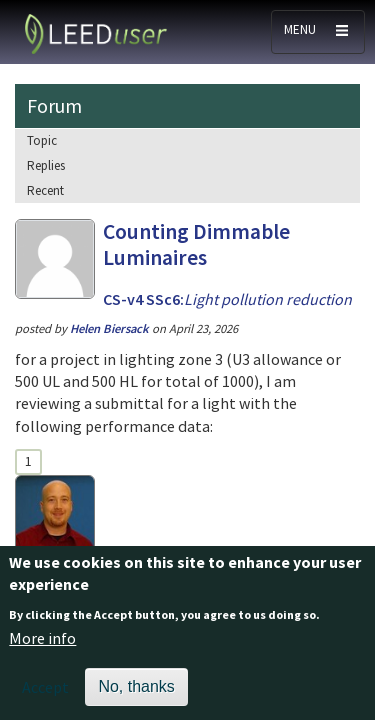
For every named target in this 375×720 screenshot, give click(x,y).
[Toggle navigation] (318, 32)
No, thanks (136, 697)
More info (42, 649)
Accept (45, 698)
